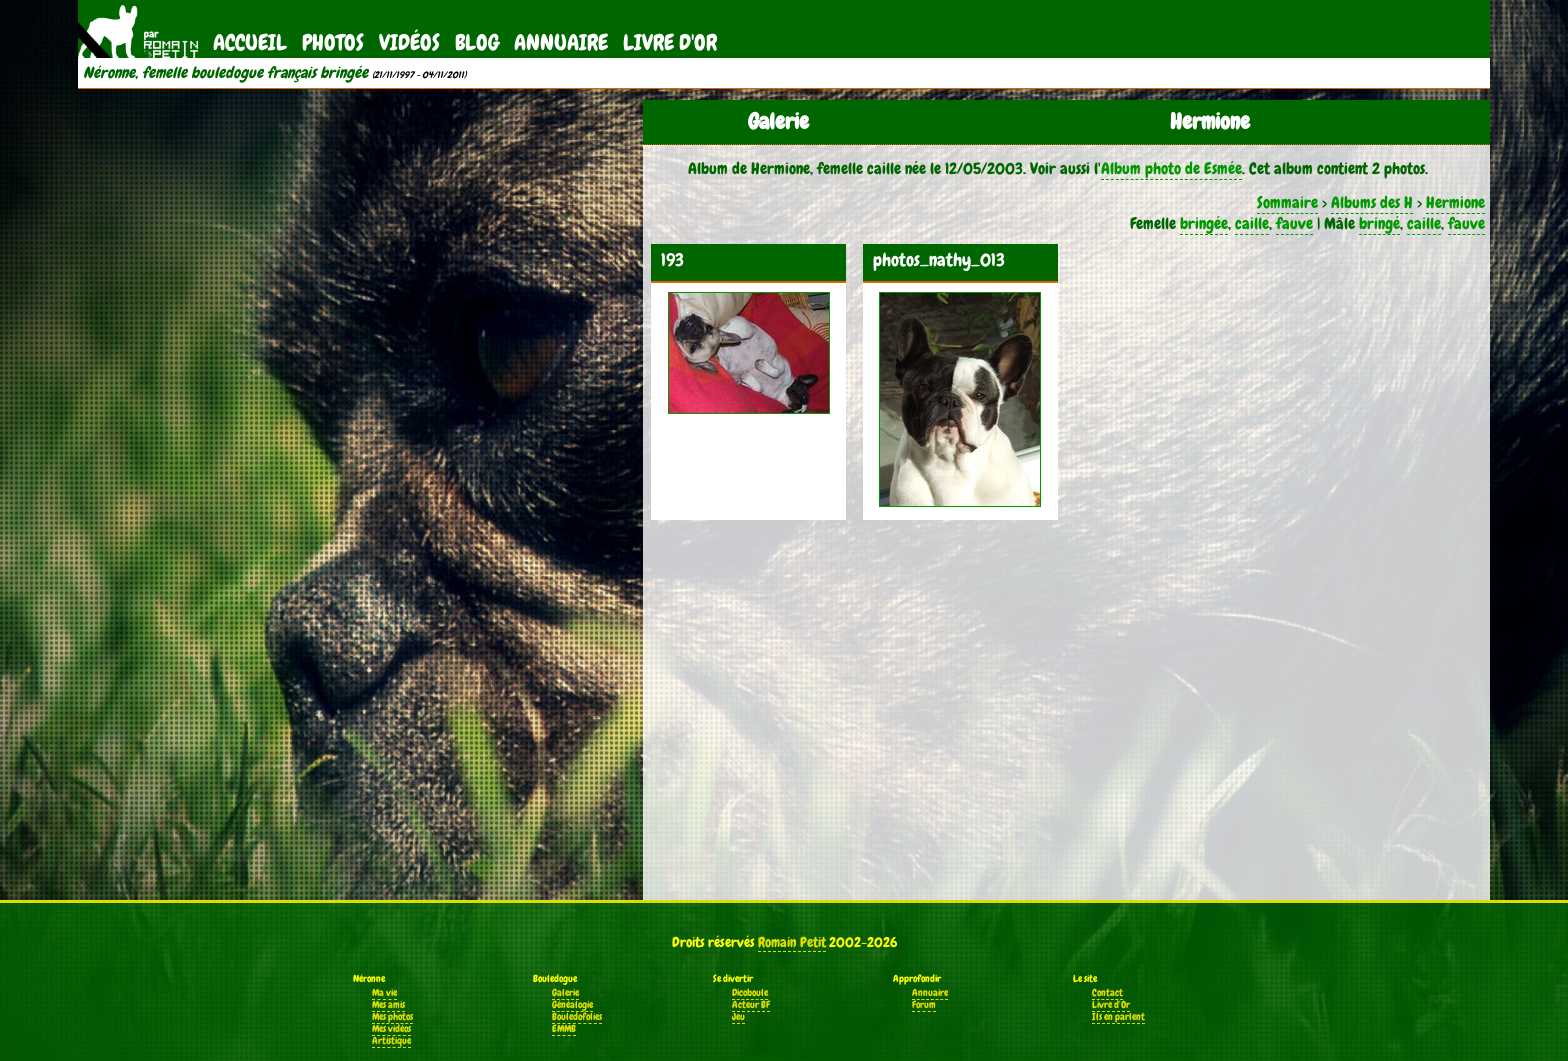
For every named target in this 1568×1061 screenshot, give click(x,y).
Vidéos (409, 42)
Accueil (250, 42)
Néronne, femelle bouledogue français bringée (225, 73)
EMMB (564, 1029)
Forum (924, 1005)
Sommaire (1287, 202)
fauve (1294, 223)
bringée (1204, 223)
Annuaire (561, 42)
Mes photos (392, 1017)
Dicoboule (750, 993)
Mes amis (388, 1005)
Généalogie (572, 1005)
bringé (1379, 223)
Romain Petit (792, 942)
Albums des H (1372, 202)
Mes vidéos (391, 1029)
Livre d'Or (670, 42)
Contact (1107, 993)
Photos (333, 42)
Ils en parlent (1118, 1017)
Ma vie (384, 993)
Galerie (565, 993)
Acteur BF (751, 1005)
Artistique (391, 1041)
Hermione (1455, 202)
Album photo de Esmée (1171, 168)
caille (1252, 223)
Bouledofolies (577, 1017)
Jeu (738, 1017)
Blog (477, 42)
